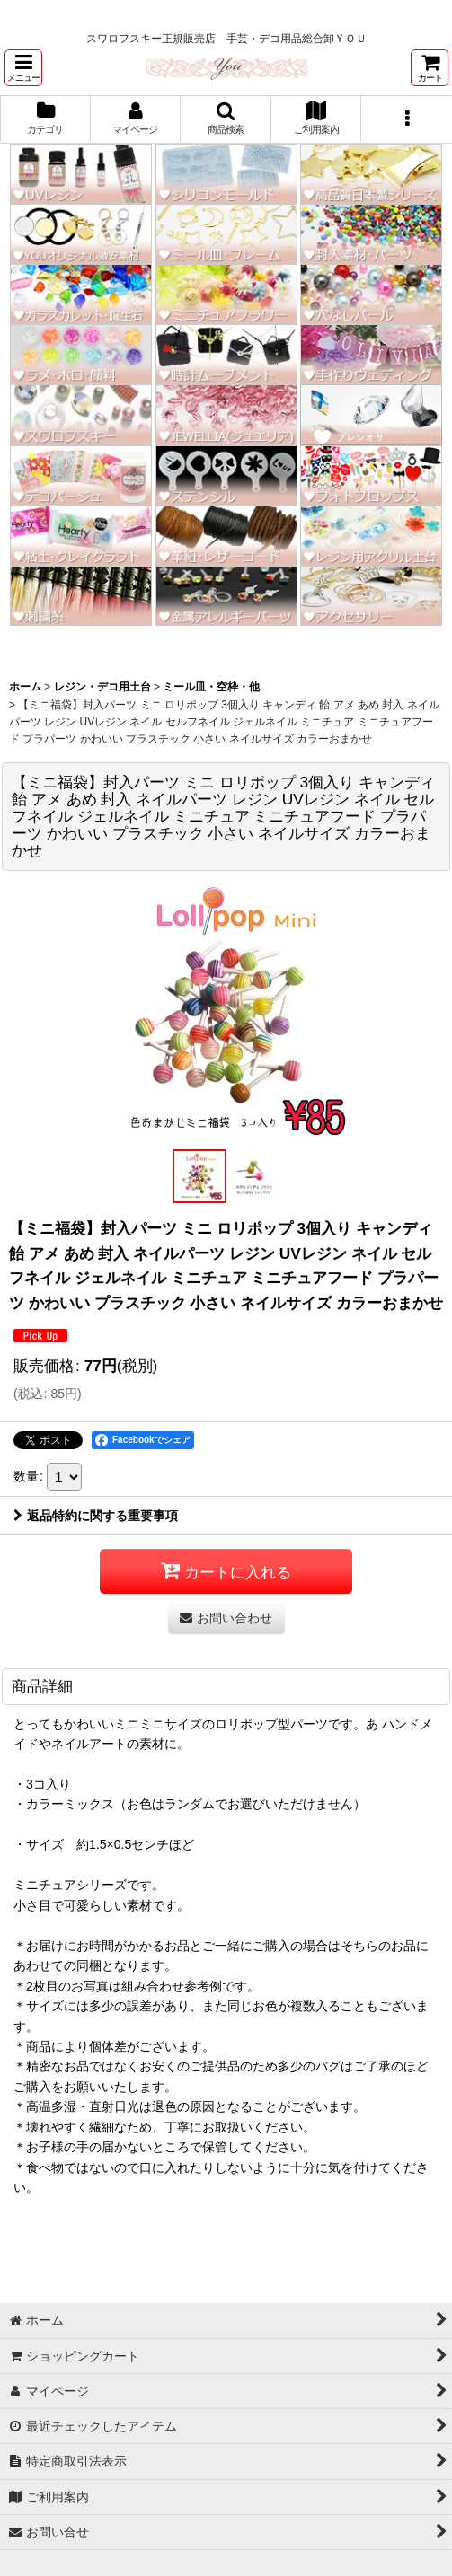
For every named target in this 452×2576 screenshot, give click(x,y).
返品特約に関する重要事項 (95, 1515)
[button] (23, 67)
